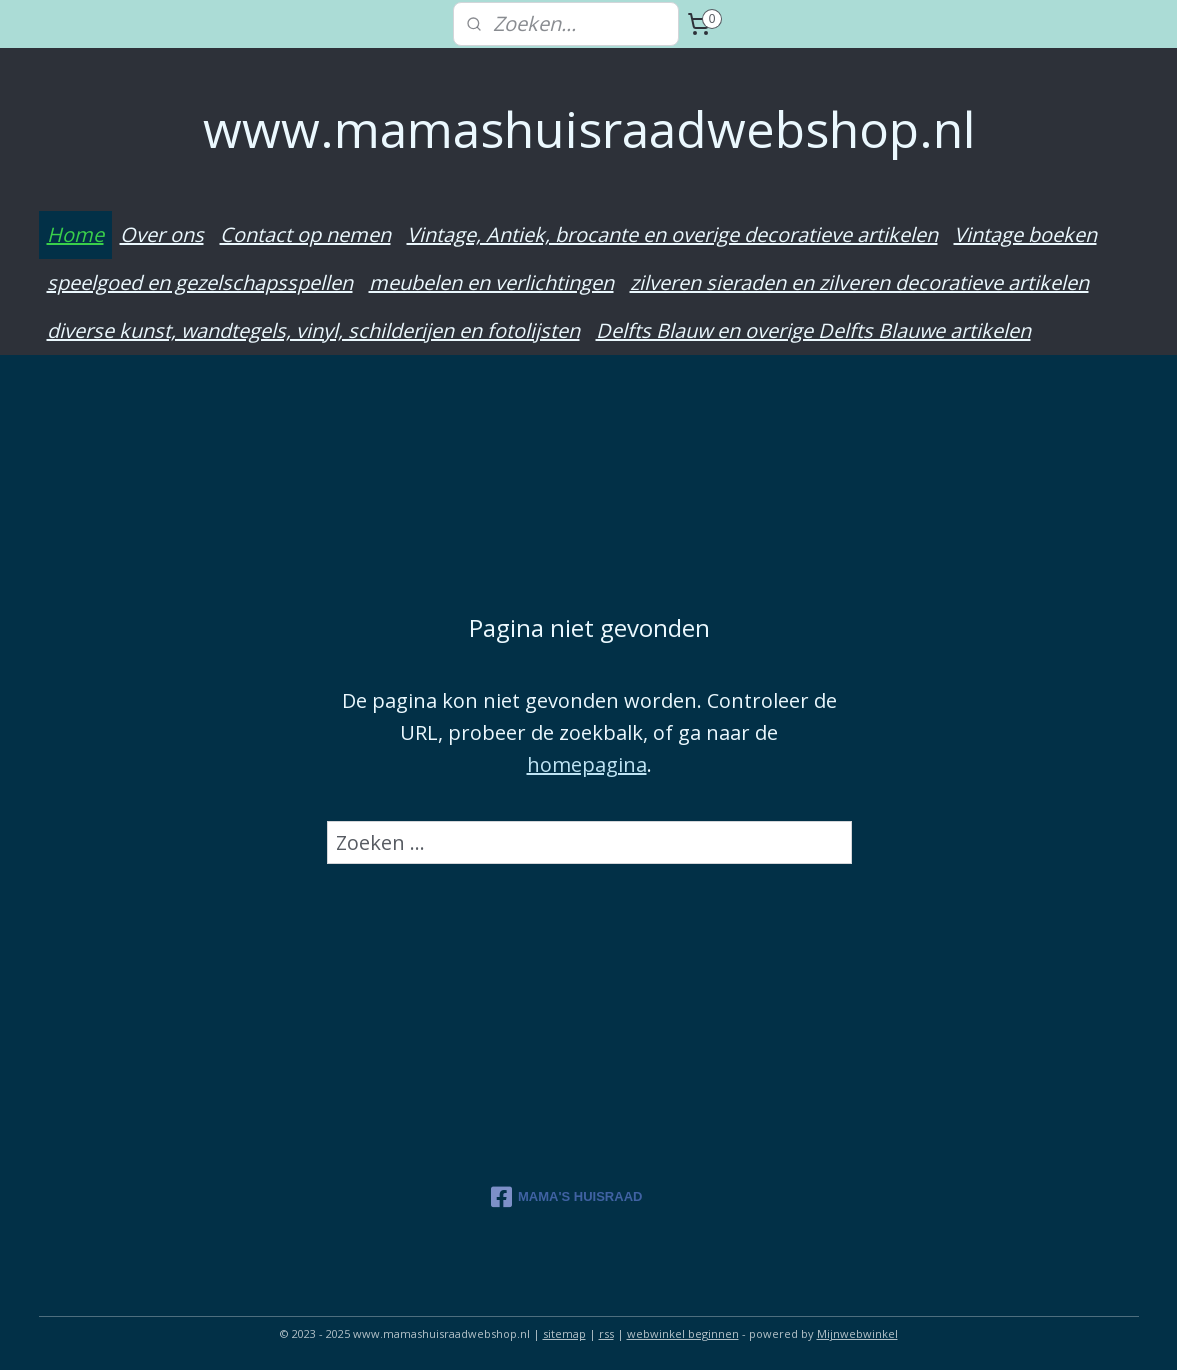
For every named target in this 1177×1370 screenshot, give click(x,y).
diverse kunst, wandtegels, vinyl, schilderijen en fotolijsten (313, 330)
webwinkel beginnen (683, 1333)
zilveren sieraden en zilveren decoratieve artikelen (859, 282)
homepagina (586, 763)
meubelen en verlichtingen (491, 282)
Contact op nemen (305, 234)
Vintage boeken (1025, 234)
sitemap (564, 1333)
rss (606, 1333)
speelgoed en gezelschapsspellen (200, 282)
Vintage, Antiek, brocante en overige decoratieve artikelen (672, 234)
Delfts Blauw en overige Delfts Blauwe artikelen (813, 330)
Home (75, 234)
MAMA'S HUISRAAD (566, 1197)
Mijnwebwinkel (857, 1333)
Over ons (162, 234)
